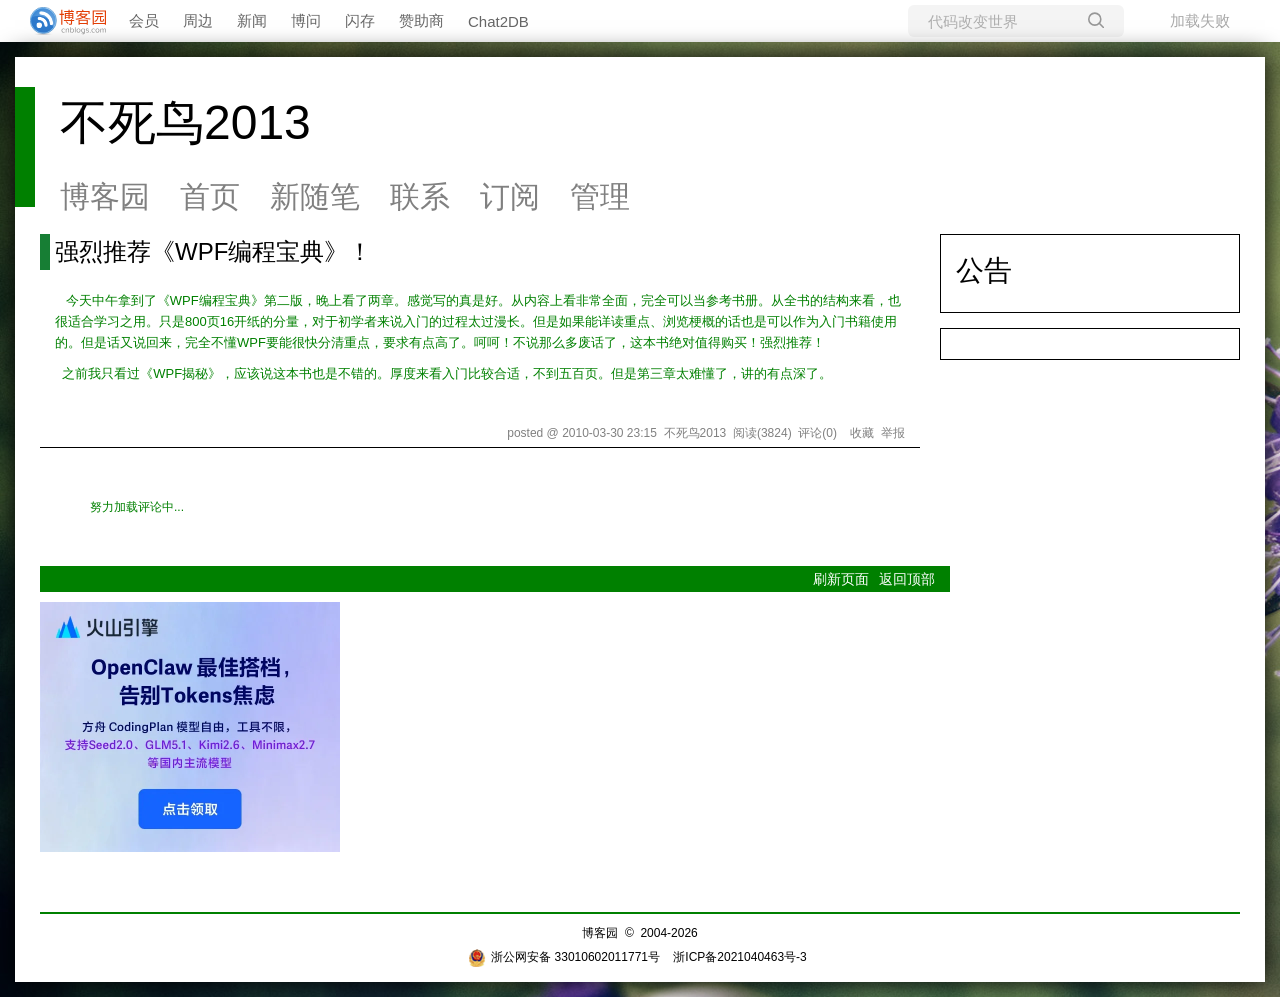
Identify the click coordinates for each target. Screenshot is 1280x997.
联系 (420, 196)
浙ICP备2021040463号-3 (739, 957)
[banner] (60, 21)
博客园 (105, 196)
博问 (306, 20)
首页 (210, 196)
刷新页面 (841, 579)
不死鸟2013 (185, 122)
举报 (893, 433)
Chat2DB (498, 21)
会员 (144, 20)
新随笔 (315, 196)
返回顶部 (907, 579)
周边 (198, 20)
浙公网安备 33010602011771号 (564, 957)
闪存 (360, 20)
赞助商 (421, 20)
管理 (600, 196)
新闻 (252, 20)
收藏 (862, 433)
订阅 (510, 196)
